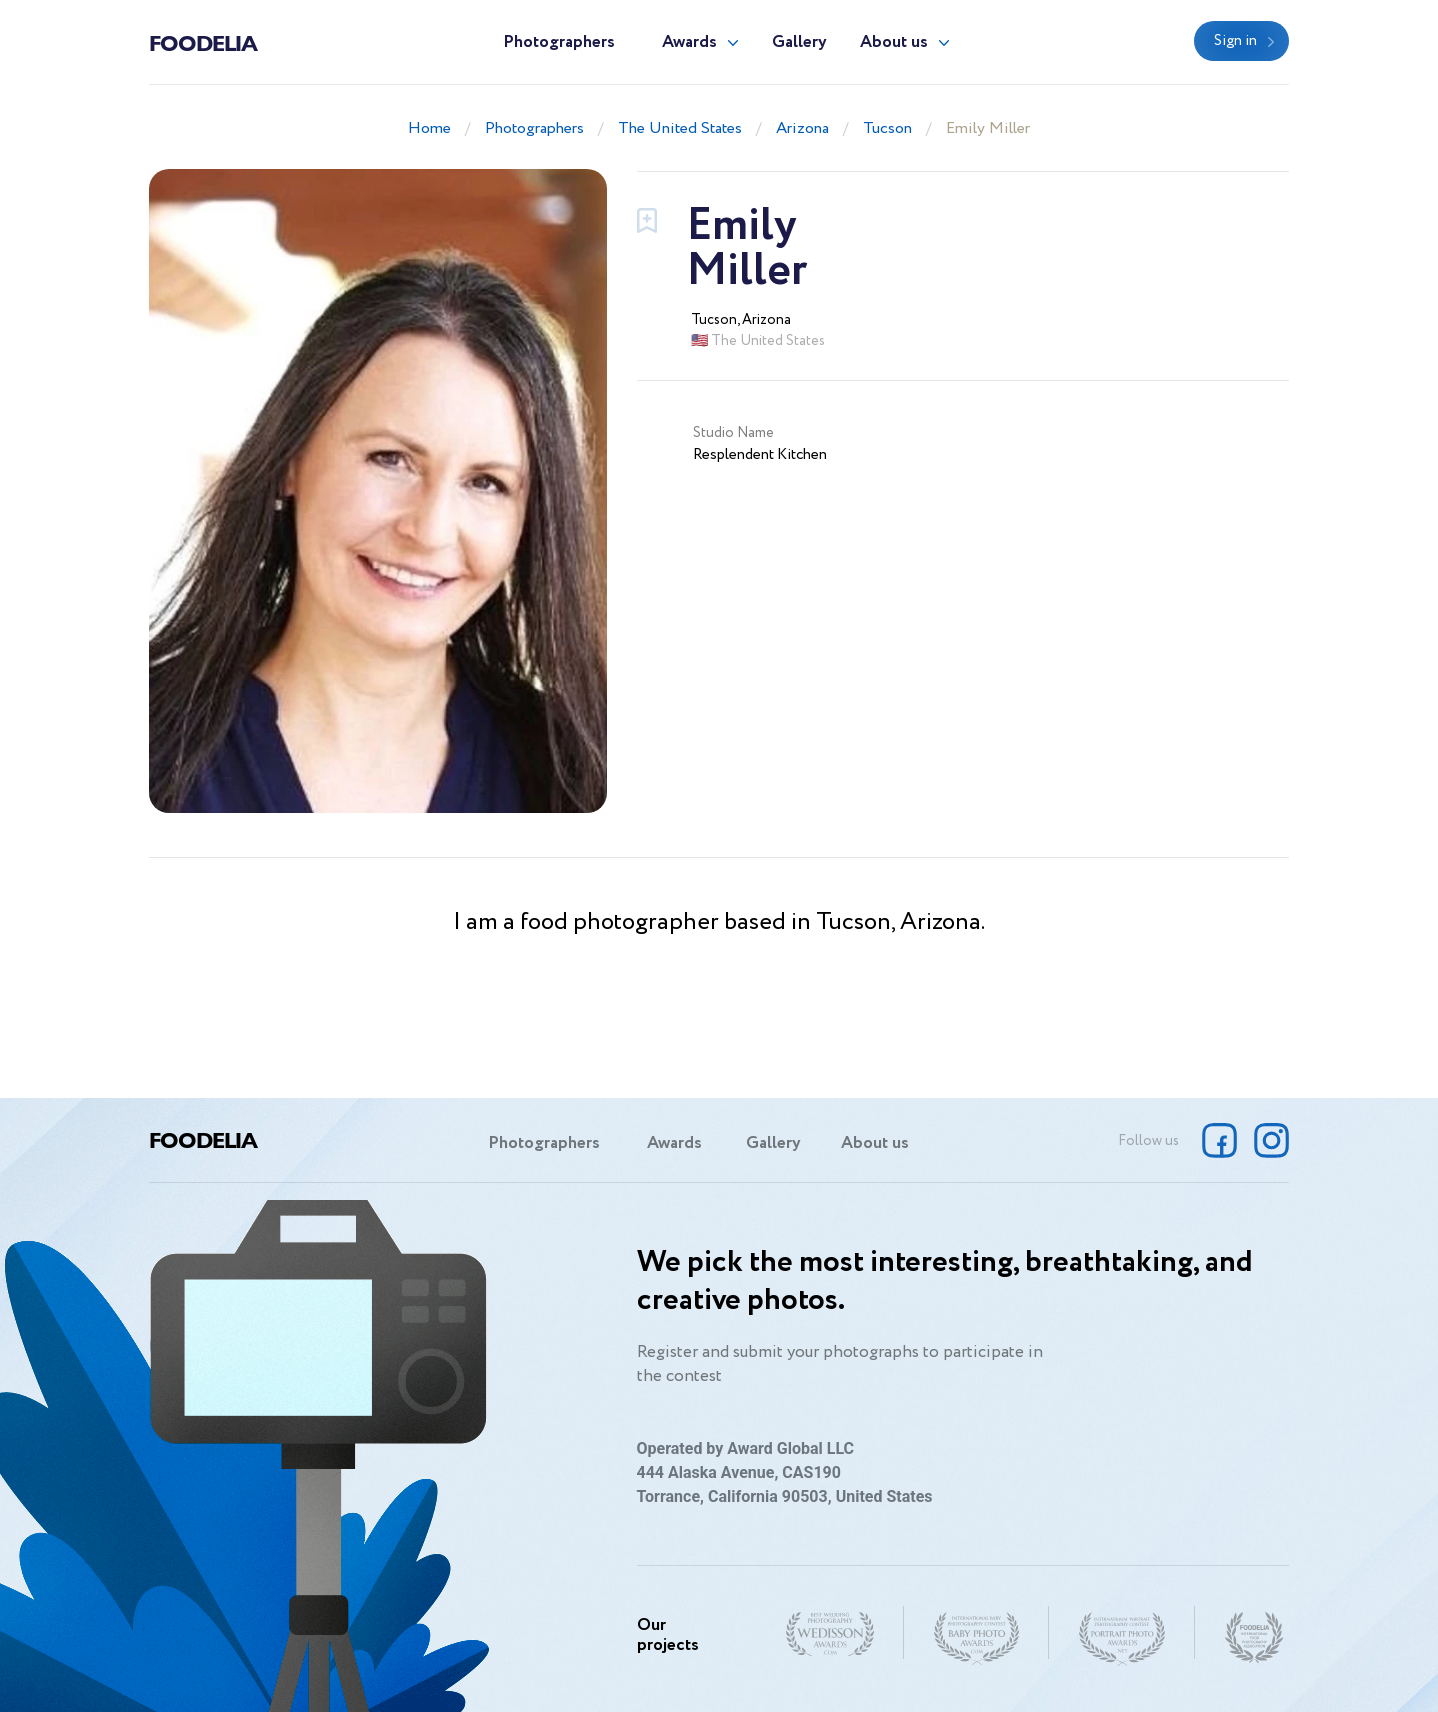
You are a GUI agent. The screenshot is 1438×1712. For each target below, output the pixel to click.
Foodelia (203, 42)
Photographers (559, 42)
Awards (689, 42)
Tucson (887, 128)
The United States (680, 128)
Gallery (799, 42)
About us (894, 42)
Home (429, 128)
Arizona (802, 128)
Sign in (1235, 41)
